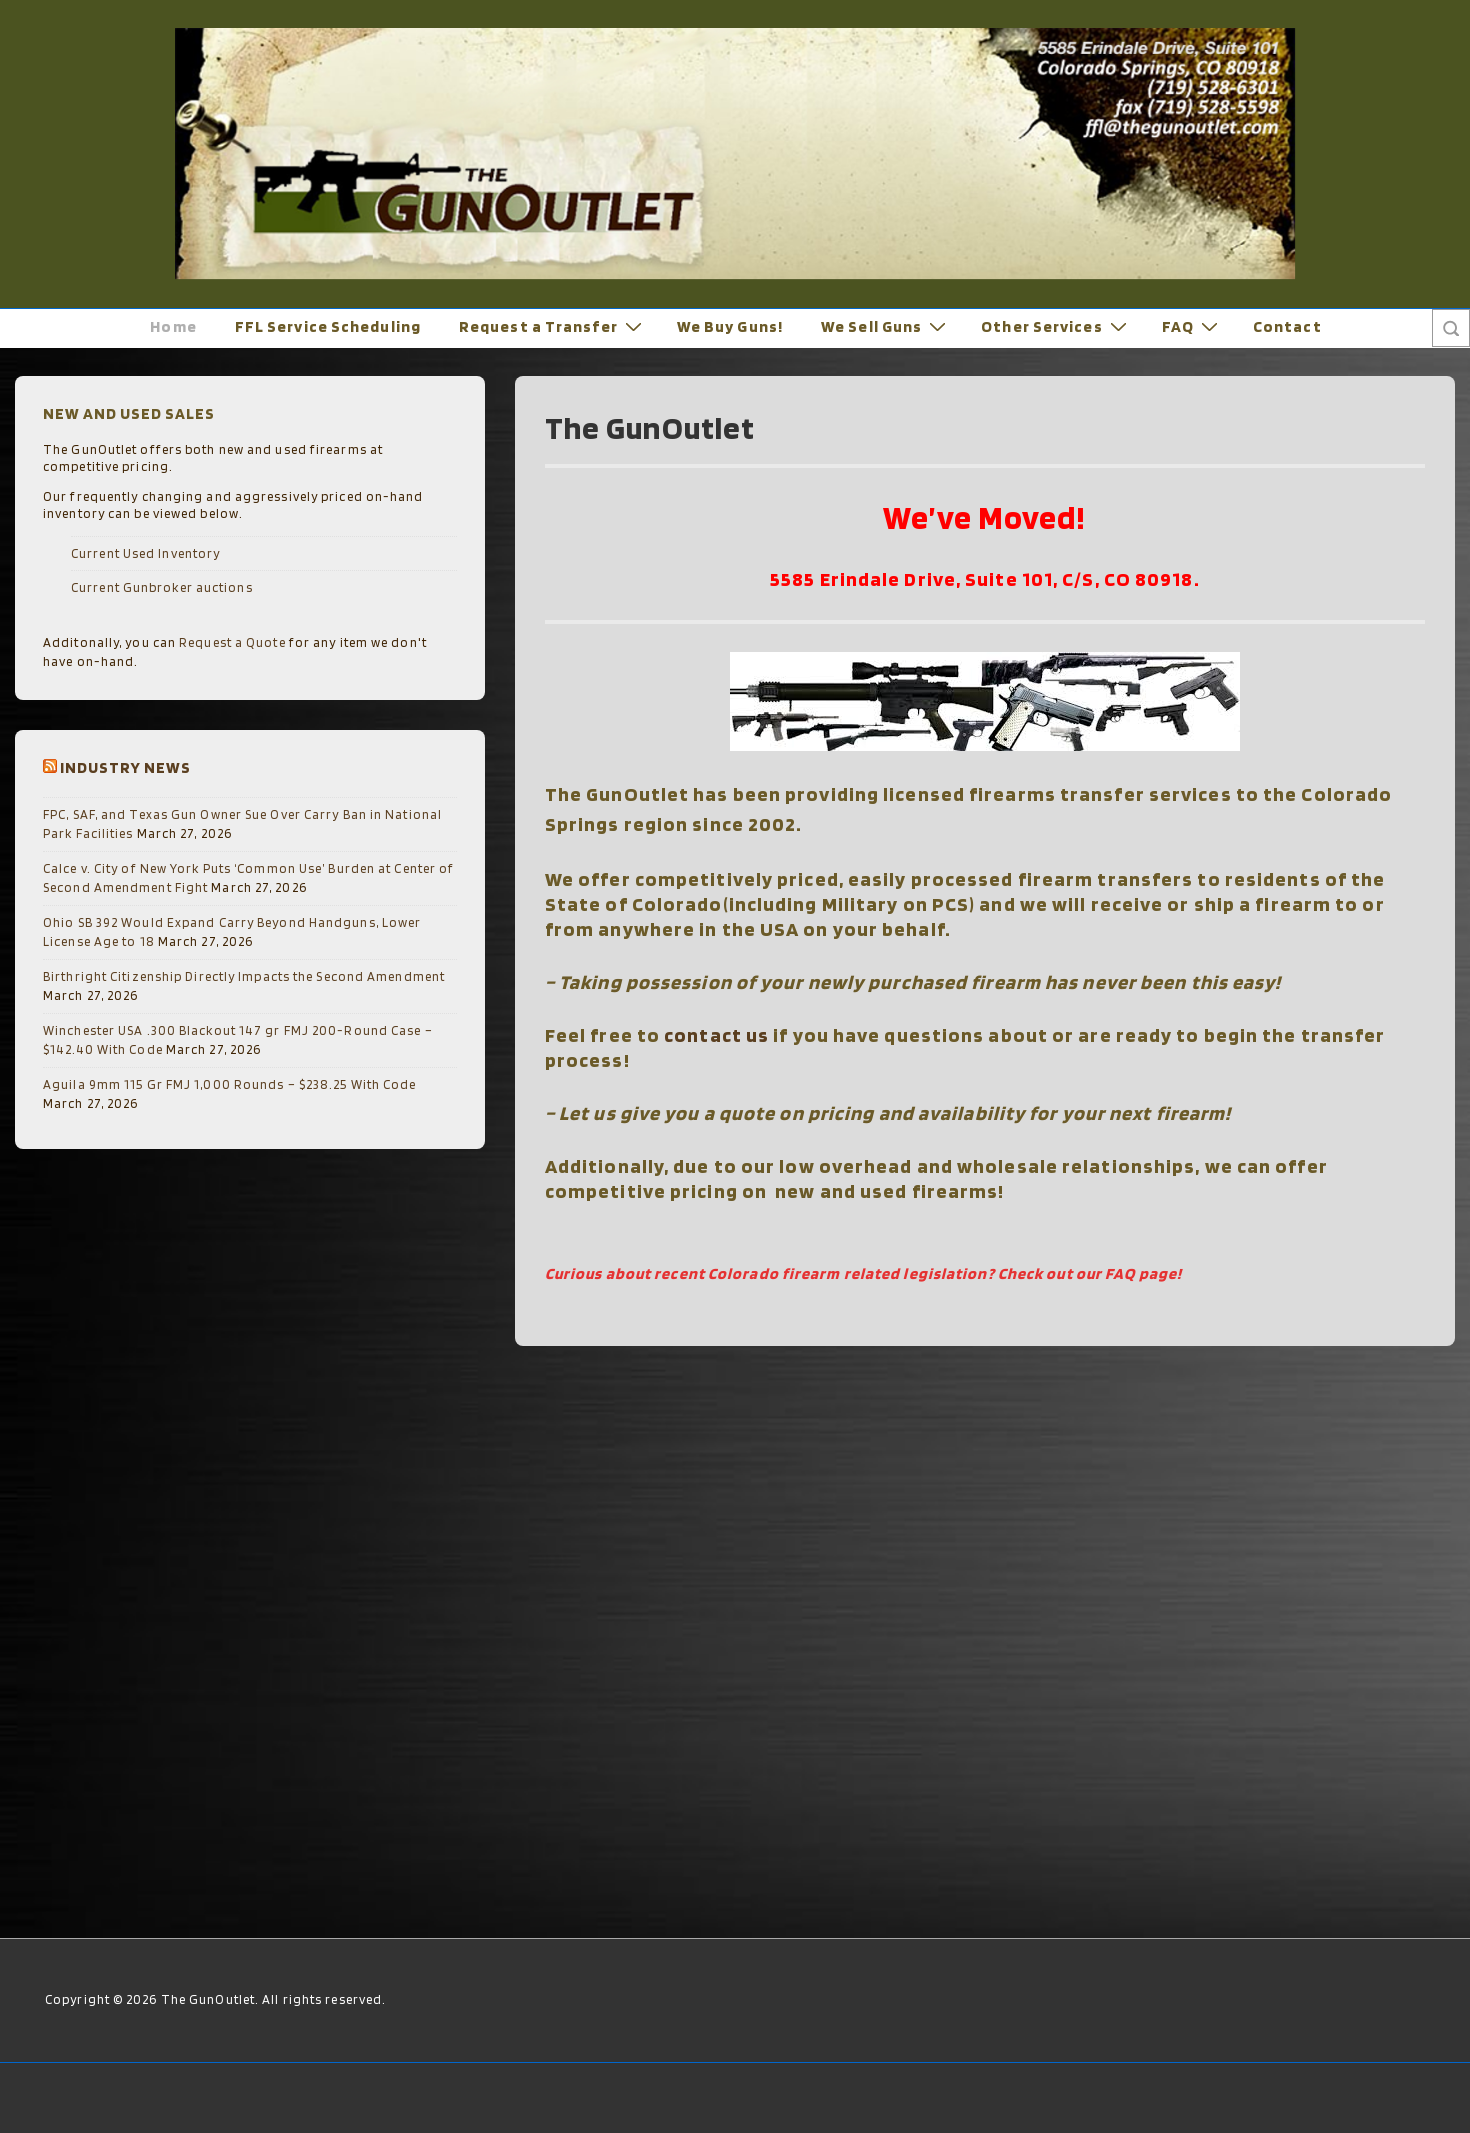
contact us (716, 1035)
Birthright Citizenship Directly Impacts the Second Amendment (244, 976)
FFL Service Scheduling (328, 326)
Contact (1287, 326)
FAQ (1192, 326)
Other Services (1056, 326)
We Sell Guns (886, 326)
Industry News (125, 767)
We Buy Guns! (730, 326)
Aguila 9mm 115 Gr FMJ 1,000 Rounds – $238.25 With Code (229, 1084)
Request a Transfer (553, 326)
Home (173, 326)
